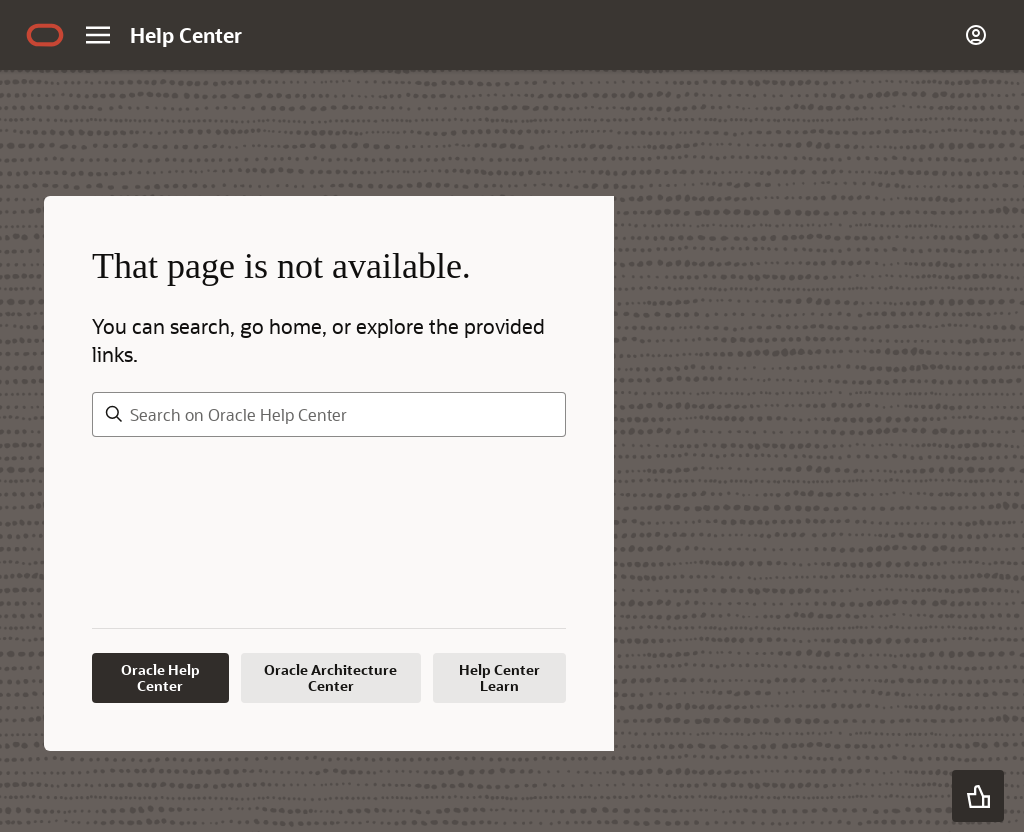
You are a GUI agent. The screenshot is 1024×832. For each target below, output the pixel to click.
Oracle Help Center (160, 677)
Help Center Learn (499, 677)
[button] (978, 796)
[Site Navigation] (98, 35)
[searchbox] (329, 414)
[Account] (976, 35)
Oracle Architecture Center (330, 677)
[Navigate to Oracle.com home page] (45, 35)
